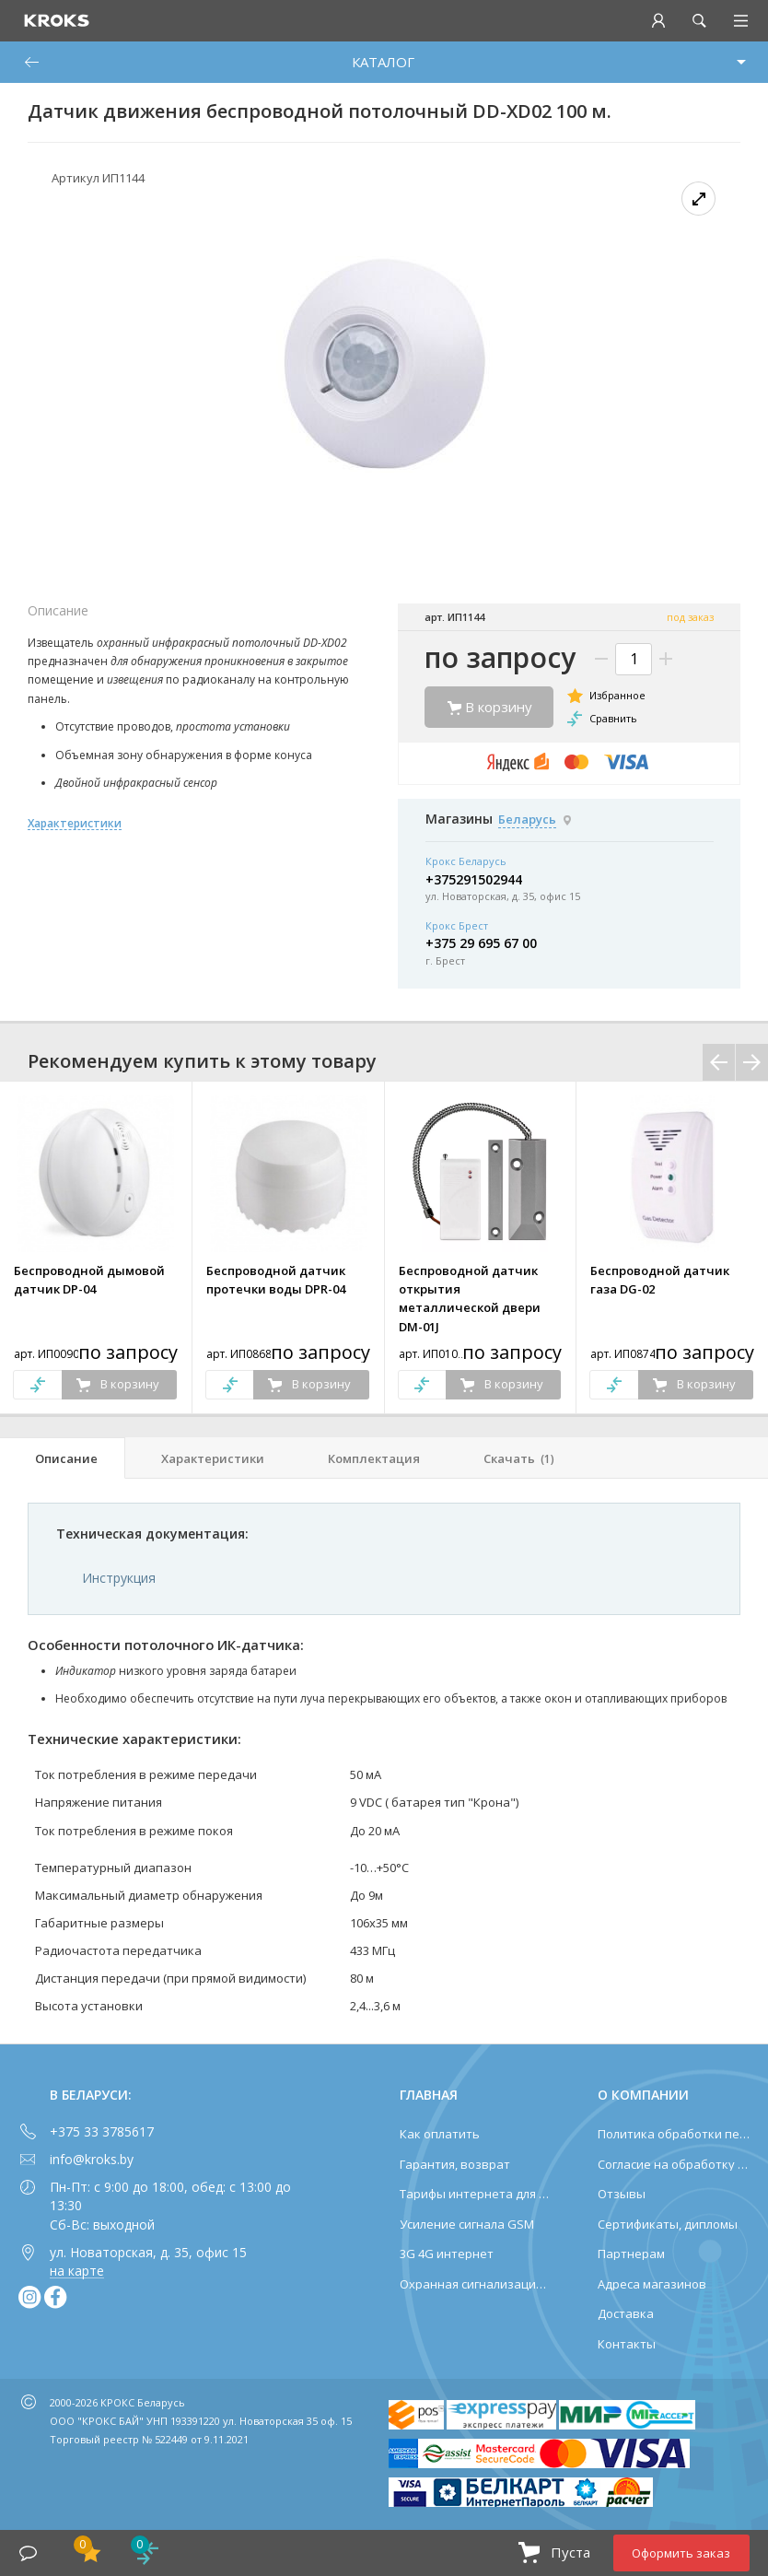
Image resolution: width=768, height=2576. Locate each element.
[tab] (62, 1458)
